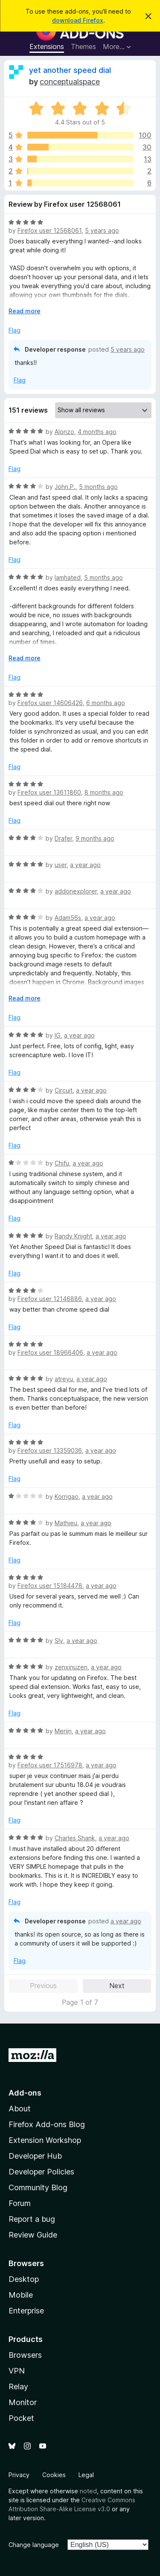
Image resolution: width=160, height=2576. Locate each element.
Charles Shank (75, 1838)
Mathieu (66, 1523)
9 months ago (95, 838)
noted (88, 2491)
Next (117, 1985)
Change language (34, 2544)
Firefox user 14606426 (50, 702)
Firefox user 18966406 (50, 1352)
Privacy (19, 2474)
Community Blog (38, 2187)
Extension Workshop (45, 2140)
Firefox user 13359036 (49, 1450)
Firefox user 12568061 (49, 230)
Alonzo (64, 431)
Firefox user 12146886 (49, 1298)
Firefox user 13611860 (49, 792)
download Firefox (77, 20)
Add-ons (25, 2092)
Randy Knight (73, 1236)
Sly (59, 1640)
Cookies (54, 2474)
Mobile (21, 2294)
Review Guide (33, 2234)
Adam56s (68, 917)
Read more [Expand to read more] (25, 311)
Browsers (25, 2354)
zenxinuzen (71, 1667)
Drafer (63, 838)
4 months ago (97, 431)
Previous (43, 1985)
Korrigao (67, 1496)
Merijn (63, 1731)
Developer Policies (41, 2171)
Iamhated (68, 577)
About (20, 2108)
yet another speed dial (70, 70)
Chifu (62, 1163)
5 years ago (102, 230)
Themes (83, 46)
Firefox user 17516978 (49, 1765)
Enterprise (26, 2310)
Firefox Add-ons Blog (47, 2124)
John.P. (65, 486)
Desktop (24, 2279)
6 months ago (105, 702)
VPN (17, 2370)
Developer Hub (35, 2155)
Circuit (64, 1090)
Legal (86, 2474)
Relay (18, 2386)
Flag (14, 330)
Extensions (46, 46)
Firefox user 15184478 (49, 1585)
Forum (20, 2203)
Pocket (21, 2418)
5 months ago (98, 486)
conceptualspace (70, 81)
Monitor (23, 2402)
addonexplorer (76, 891)
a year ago (85, 864)
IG (58, 1035)
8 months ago (103, 792)
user (61, 864)
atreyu (64, 1378)
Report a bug (32, 2219)
